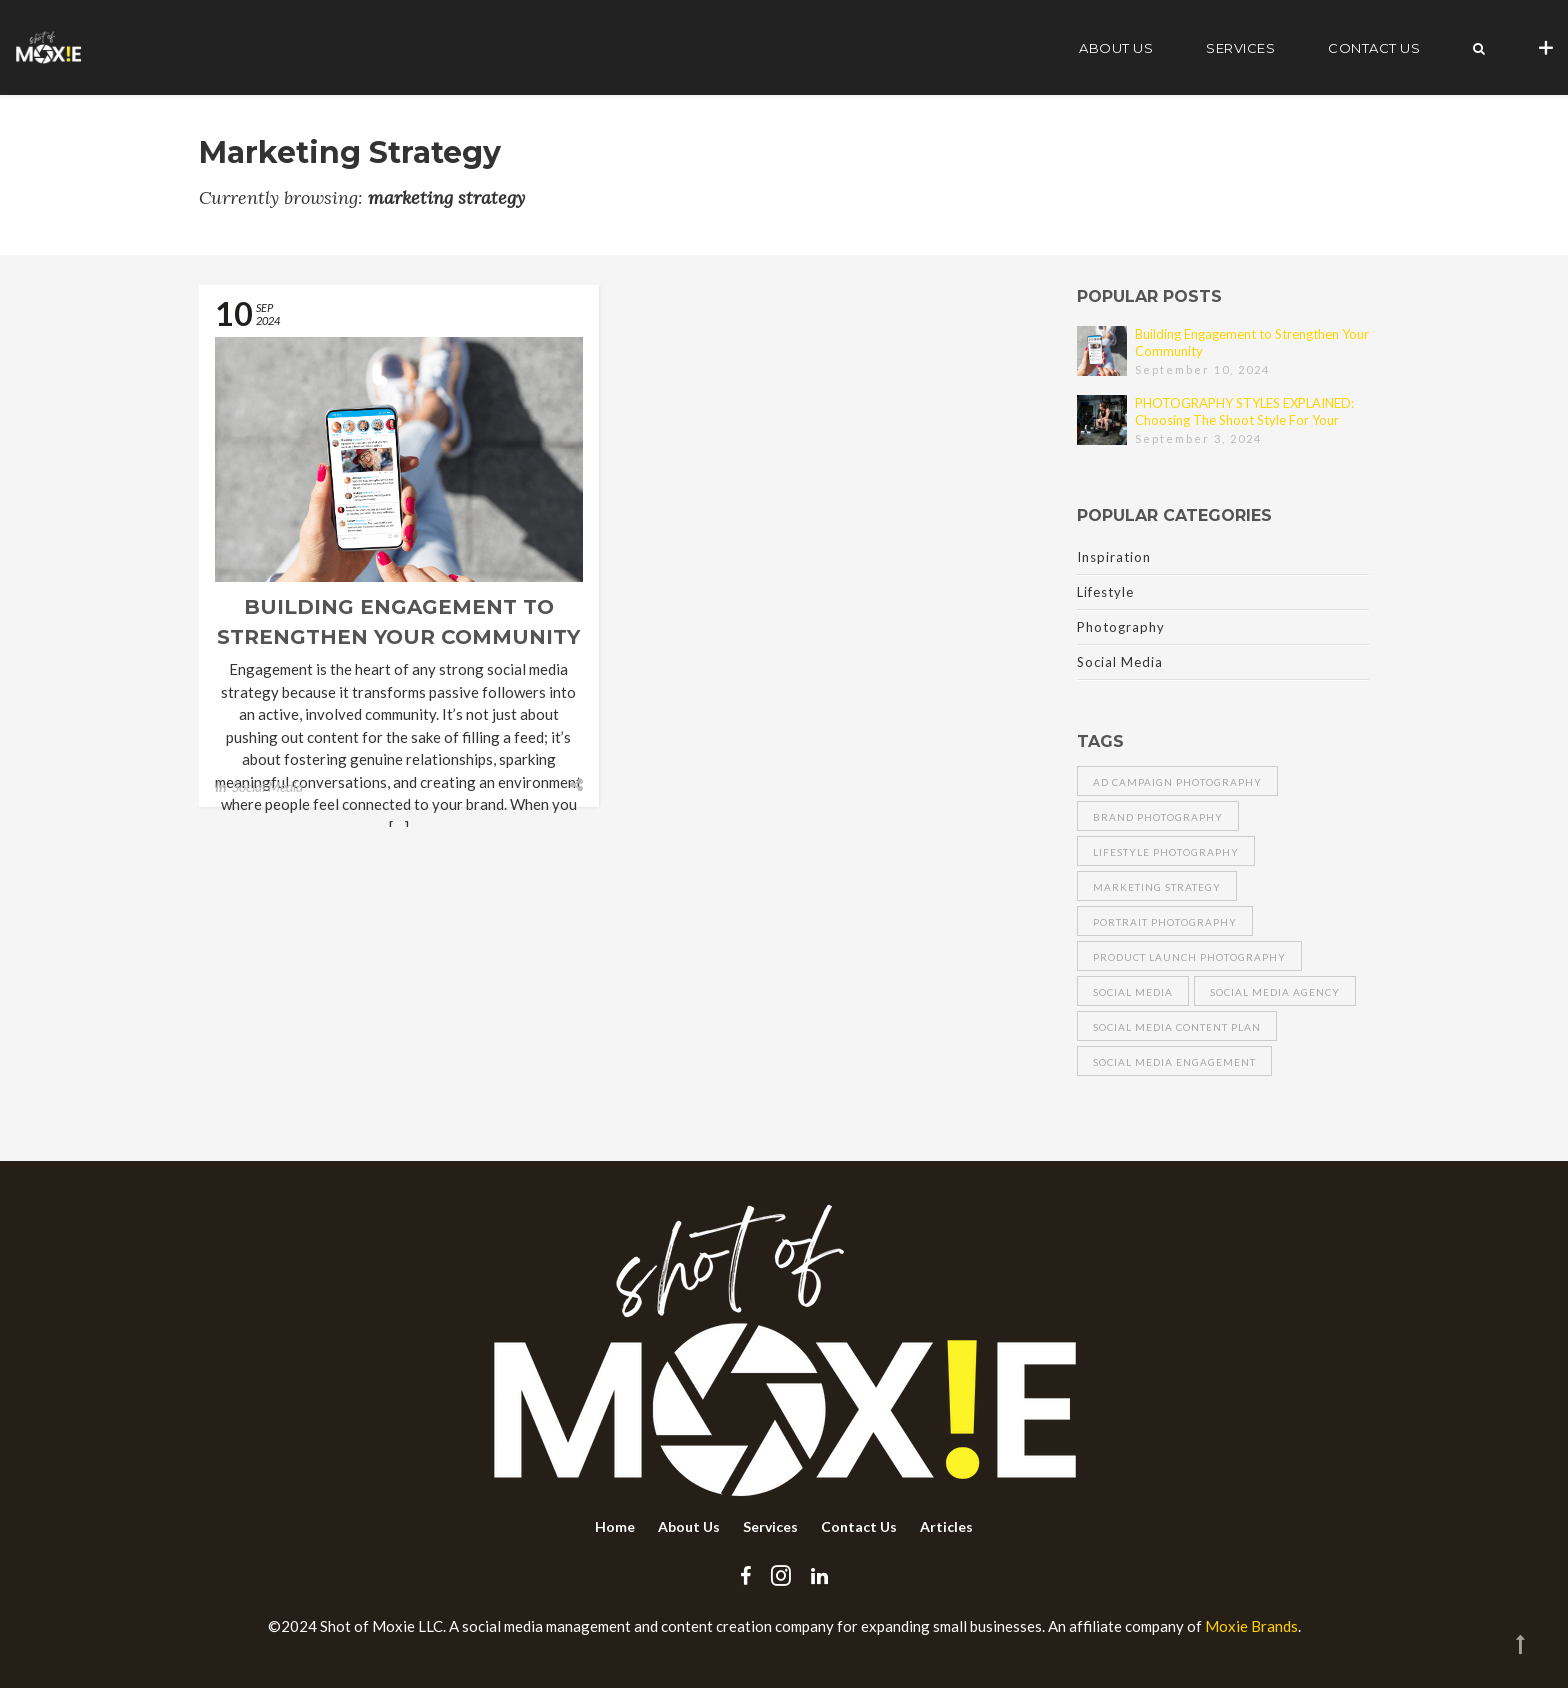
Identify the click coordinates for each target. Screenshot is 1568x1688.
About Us (1116, 48)
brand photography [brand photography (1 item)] (1158, 817)
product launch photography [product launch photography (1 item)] (1189, 957)
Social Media (267, 786)
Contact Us (1374, 48)
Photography (1121, 627)
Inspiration (1114, 557)
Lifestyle (1105, 592)
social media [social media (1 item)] (1133, 992)
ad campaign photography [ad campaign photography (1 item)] (1177, 782)
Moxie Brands (1251, 1626)
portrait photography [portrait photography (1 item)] (1165, 922)
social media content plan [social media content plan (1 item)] (1177, 1027)
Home (615, 1526)
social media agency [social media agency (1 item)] (1275, 992)
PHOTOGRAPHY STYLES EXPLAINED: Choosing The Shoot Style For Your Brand (1244, 412)
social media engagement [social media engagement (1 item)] (1174, 1062)
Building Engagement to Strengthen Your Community (1252, 342)
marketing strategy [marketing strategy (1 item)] (1157, 887)
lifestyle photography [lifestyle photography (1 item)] (1166, 852)
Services (1240, 48)
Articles (946, 1526)
